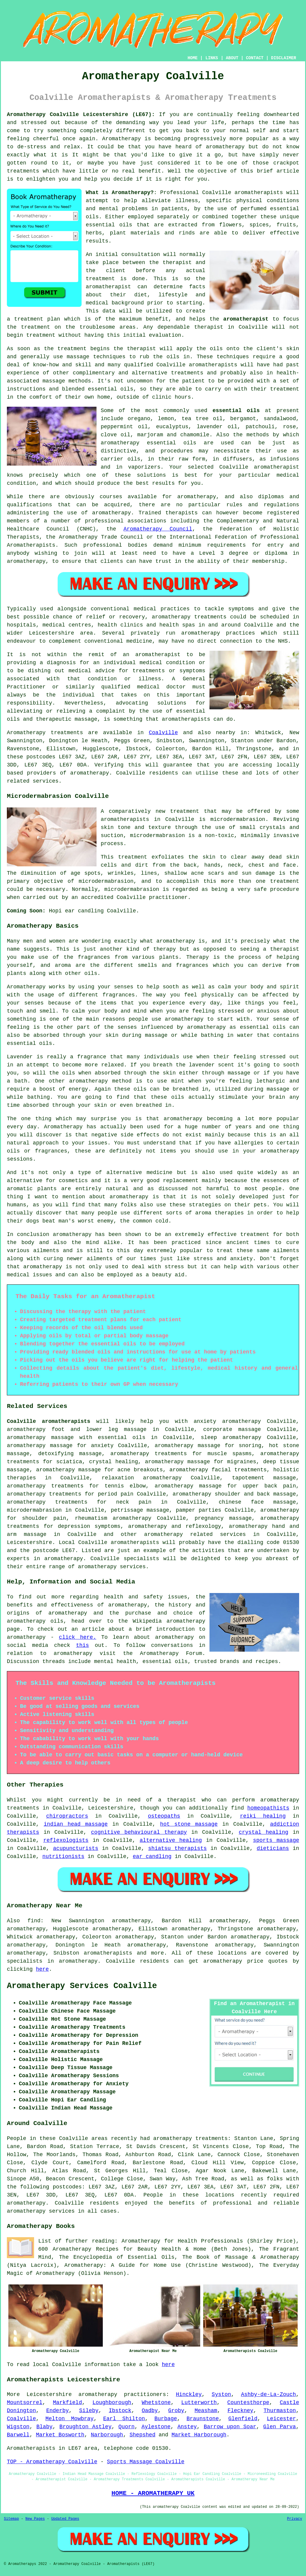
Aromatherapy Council (157, 529)
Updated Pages (65, 2519)
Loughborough (111, 2403)
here (42, 1969)
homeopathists (268, 1808)
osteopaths (164, 1816)
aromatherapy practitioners (122, 2394)
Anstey (187, 2427)
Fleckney (240, 2411)
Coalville (163, 733)
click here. (77, 1637)
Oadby (150, 2411)
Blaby (44, 2427)
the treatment (28, 327)
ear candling (152, 1856)
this (82, 1645)
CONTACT (255, 58)
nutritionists (63, 1856)
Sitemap (11, 2519)
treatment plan (37, 319)
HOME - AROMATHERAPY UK (153, 2493)
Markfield (67, 2403)
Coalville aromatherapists (48, 1421)
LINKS (211, 58)
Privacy (294, 2519)
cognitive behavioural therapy (139, 1832)
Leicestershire (29, 1542)
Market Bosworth (60, 2435)
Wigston (18, 2427)
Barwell (18, 2435)
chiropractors (67, 1816)
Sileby (89, 2411)
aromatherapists (108, 1953)
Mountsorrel (24, 2403)
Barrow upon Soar (230, 2427)
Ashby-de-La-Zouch (268, 2394)
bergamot (243, 419)
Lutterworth (199, 2403)
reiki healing (263, 1816)
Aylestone (155, 2427)
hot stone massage (189, 1824)
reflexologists (65, 1840)
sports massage (276, 1840)
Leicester (281, 2419)
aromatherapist (245, 319)
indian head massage (76, 1824)
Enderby (57, 2411)
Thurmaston (280, 2411)
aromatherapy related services (195, 1534)
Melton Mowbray (69, 2419)
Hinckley (189, 2394)
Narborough (107, 2435)
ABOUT (232, 58)
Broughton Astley (85, 2427)
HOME (193, 58)
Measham (206, 2411)
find (33, 1921)
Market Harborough (199, 2435)
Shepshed (142, 2435)
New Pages (35, 2519)
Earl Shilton (124, 2419)
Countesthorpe (248, 2403)
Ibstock (120, 2411)
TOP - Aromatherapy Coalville (52, 2462)
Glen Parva (279, 2427)
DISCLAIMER (283, 58)
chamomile (194, 435)
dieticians (273, 1848)
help (90, 179)
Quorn (126, 2427)
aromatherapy (225, 147)
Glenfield (242, 2419)
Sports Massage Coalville (145, 2462)
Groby (176, 2411)
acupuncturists (75, 1848)
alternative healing (171, 1840)
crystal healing (263, 1832)
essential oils (236, 411)
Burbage (165, 2419)
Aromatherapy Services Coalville (82, 1985)
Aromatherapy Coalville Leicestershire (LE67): (81, 115)
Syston (221, 2394)
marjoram (150, 435)
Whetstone (156, 2403)
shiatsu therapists (177, 1848)
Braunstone (202, 2419)
